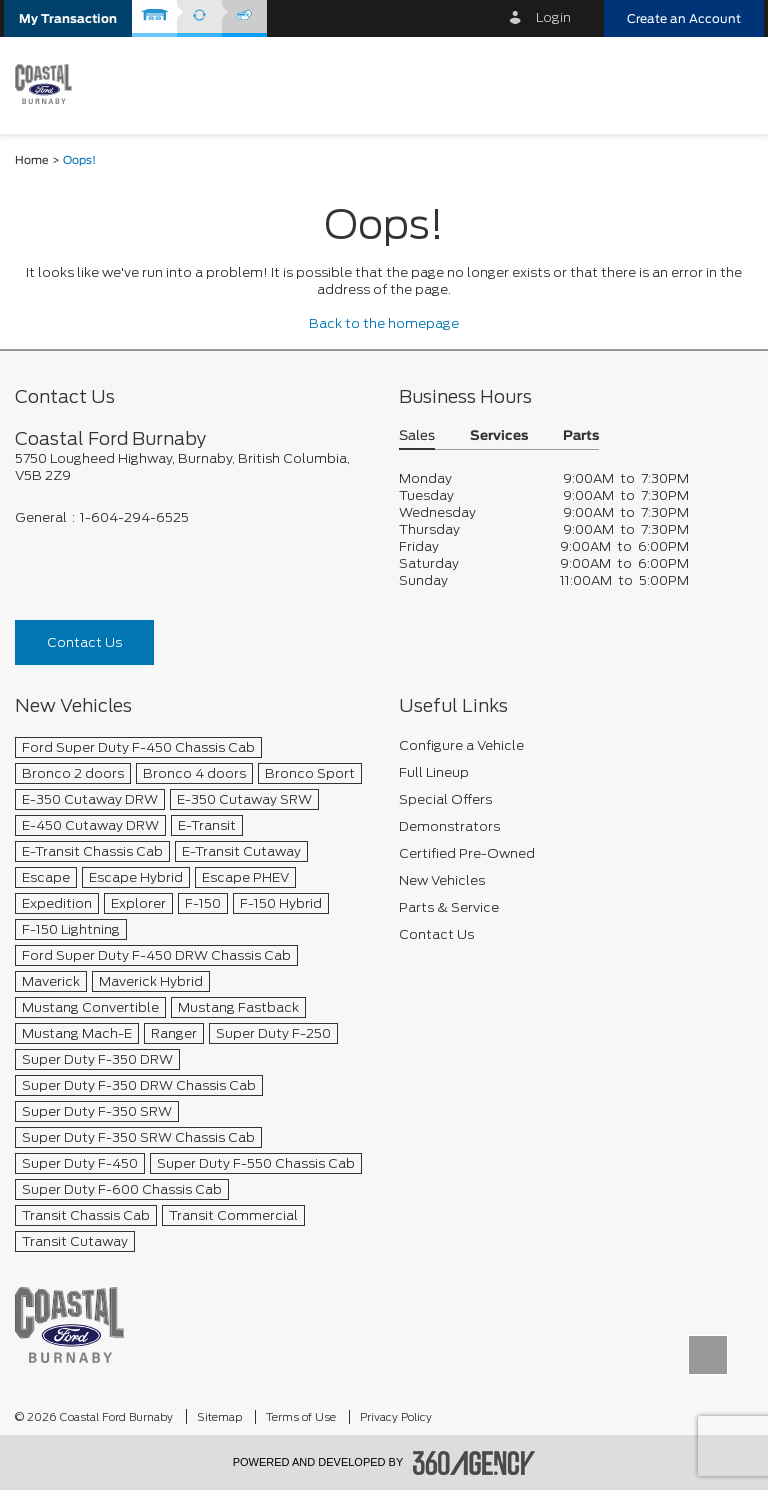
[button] (68, 18)
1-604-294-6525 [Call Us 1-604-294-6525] (134, 517)
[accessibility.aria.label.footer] (474, 1463)
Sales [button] (417, 436)
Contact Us (84, 642)
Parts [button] (581, 436)
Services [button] (499, 436)
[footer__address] (192, 467)
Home (32, 160)
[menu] (733, 83)
